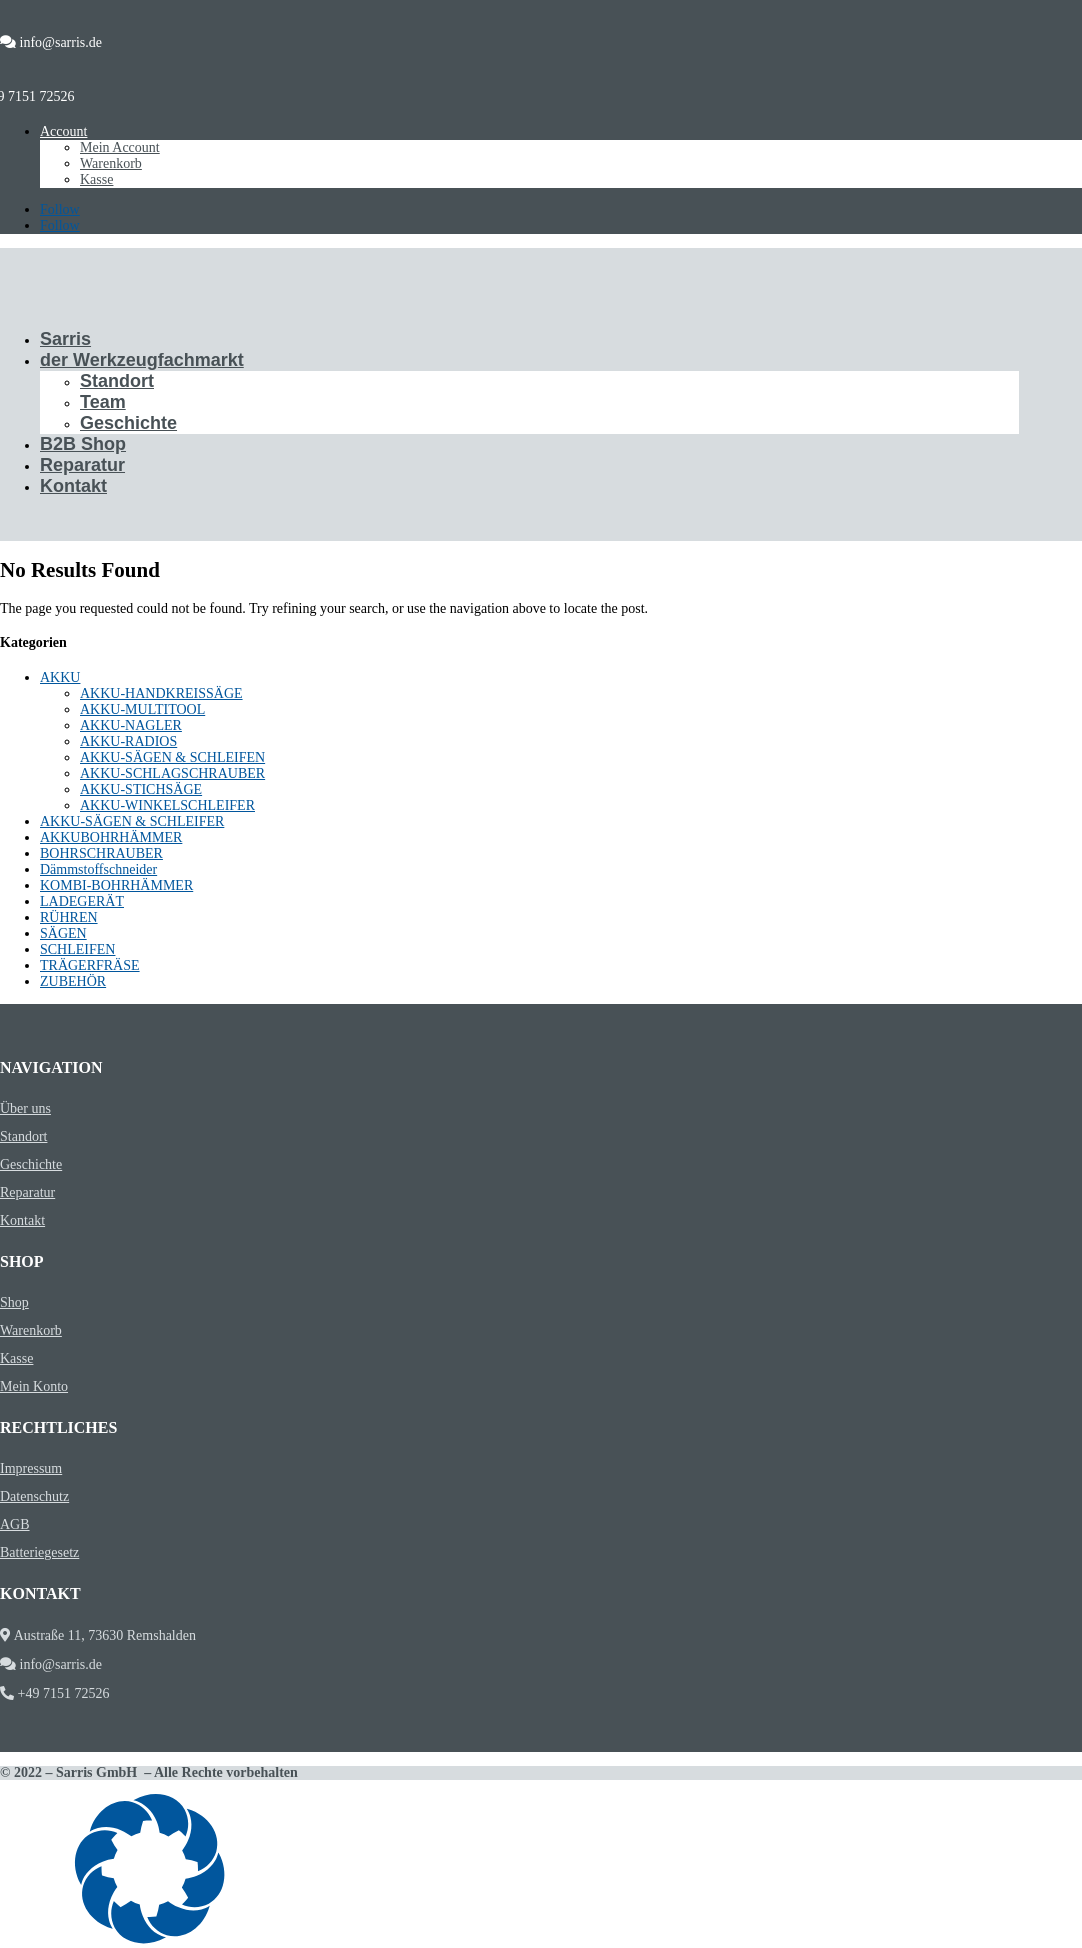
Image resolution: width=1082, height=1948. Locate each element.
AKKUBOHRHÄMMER (111, 837)
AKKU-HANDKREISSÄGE (161, 693)
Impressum (31, 1468)
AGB (15, 1524)
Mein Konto (34, 1386)
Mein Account (120, 147)
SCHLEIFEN (77, 949)
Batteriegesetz (39, 1552)
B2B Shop (83, 444)
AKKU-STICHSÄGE (141, 789)
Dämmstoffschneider (98, 869)
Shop (14, 1302)
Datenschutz (34, 1496)
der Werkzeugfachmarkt (142, 360)
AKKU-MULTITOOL (142, 709)
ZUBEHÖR (73, 981)
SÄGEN (63, 933)
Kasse (96, 179)
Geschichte (128, 423)
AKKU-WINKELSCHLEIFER (167, 805)
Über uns (25, 1108)
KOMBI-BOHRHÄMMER (116, 885)
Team (103, 402)
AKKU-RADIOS (128, 741)
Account (63, 131)
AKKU (60, 677)
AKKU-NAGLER (131, 725)
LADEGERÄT (82, 901)
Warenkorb (111, 163)
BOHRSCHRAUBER (101, 853)
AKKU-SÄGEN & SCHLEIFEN (172, 757)
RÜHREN (69, 917)
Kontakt (73, 486)
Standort (117, 381)
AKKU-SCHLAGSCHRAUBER (172, 773)
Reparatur (82, 465)
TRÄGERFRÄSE (90, 965)
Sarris (65, 339)
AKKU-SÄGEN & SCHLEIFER (132, 821)
